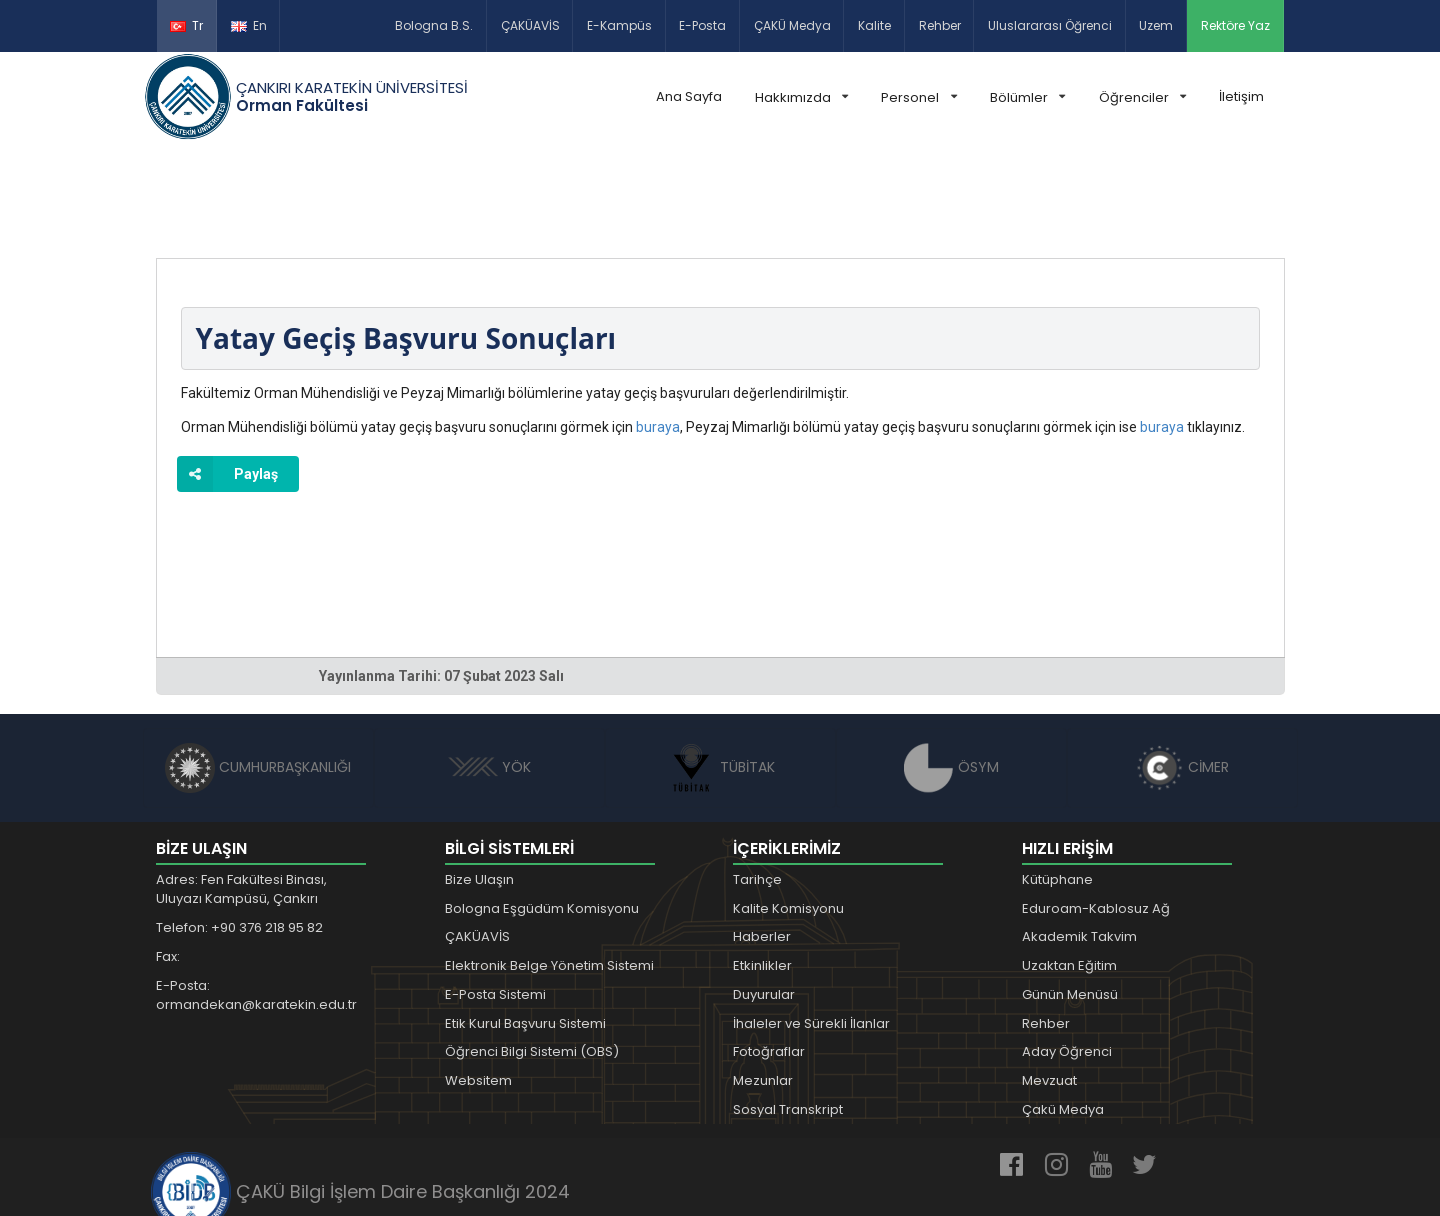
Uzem (1156, 25)
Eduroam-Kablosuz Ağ (1096, 815)
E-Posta (702, 25)
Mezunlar (763, 987)
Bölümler (1027, 97)
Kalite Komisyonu (788, 815)
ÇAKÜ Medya (792, 25)
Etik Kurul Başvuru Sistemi (525, 930)
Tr (186, 25)
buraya (658, 334)
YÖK (489, 674)
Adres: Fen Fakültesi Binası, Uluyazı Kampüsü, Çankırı (241, 796)
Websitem (478, 987)
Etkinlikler (762, 872)
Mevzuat (1049, 987)
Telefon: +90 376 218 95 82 (239, 834)
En (249, 25)
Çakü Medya (1063, 1016)
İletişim (1241, 96)
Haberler (762, 843)
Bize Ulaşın (479, 786)
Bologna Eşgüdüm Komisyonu (542, 815)
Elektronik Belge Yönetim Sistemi (549, 872)
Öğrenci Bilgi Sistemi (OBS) (532, 959)
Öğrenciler (1142, 97)
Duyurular (764, 901)
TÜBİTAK (720, 674)
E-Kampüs (619, 25)
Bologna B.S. (434, 25)
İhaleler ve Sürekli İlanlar (811, 930)
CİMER (1182, 674)
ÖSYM (951, 674)
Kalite (874, 25)
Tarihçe (757, 786)
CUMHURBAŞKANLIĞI (258, 674)
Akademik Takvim (1079, 843)
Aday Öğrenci (1067, 959)
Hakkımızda (801, 97)
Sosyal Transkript (788, 1016)
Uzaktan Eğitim (1069, 872)
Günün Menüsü (1070, 901)
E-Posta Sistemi (495, 901)
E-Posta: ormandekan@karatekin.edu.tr (256, 902)
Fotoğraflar (769, 959)
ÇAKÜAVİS (530, 25)
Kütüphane (1057, 786)
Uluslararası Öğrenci (1050, 25)
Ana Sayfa (689, 96)
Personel (918, 97)
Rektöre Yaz (1235, 25)
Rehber (940, 25)
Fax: (168, 863)
